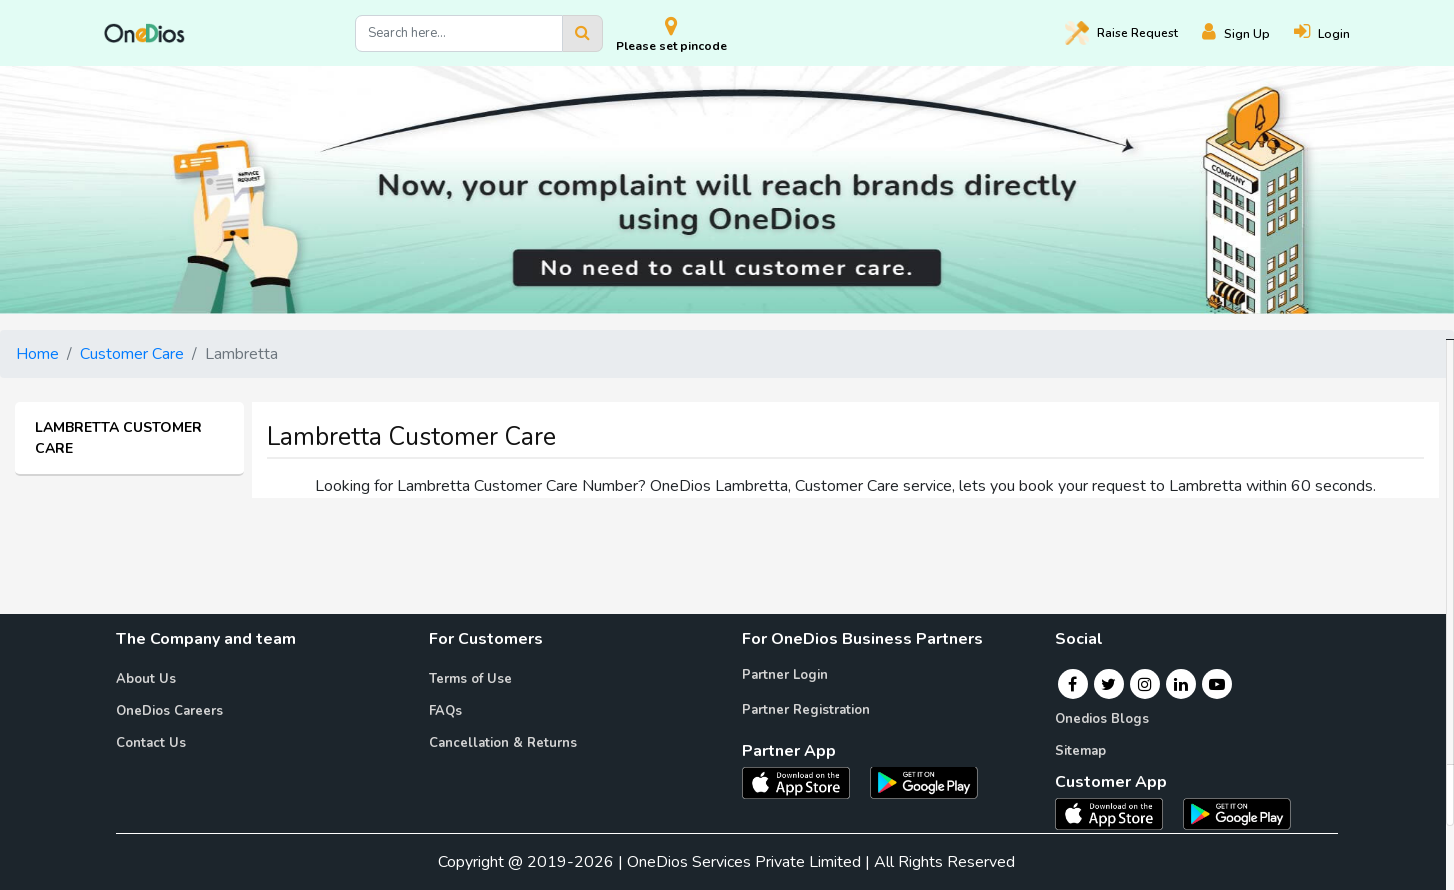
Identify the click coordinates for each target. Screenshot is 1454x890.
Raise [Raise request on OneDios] (1121, 33)
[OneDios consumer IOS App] (1117, 813)
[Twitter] (1108, 684)
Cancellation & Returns (503, 743)
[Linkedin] (1181, 684)
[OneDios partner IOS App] (804, 781)
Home (37, 354)
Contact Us (151, 743)
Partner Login (785, 675)
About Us (146, 679)
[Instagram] (1145, 684)
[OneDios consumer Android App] (1237, 813)
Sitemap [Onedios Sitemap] (1080, 751)
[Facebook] (1072, 684)
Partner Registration (806, 710)
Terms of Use (470, 679)
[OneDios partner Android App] (924, 781)
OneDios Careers (169, 711)
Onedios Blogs (1102, 719)
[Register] (1248, 33)
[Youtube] (1217, 684)
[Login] (1334, 33)
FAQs (445, 711)
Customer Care (132, 354)
